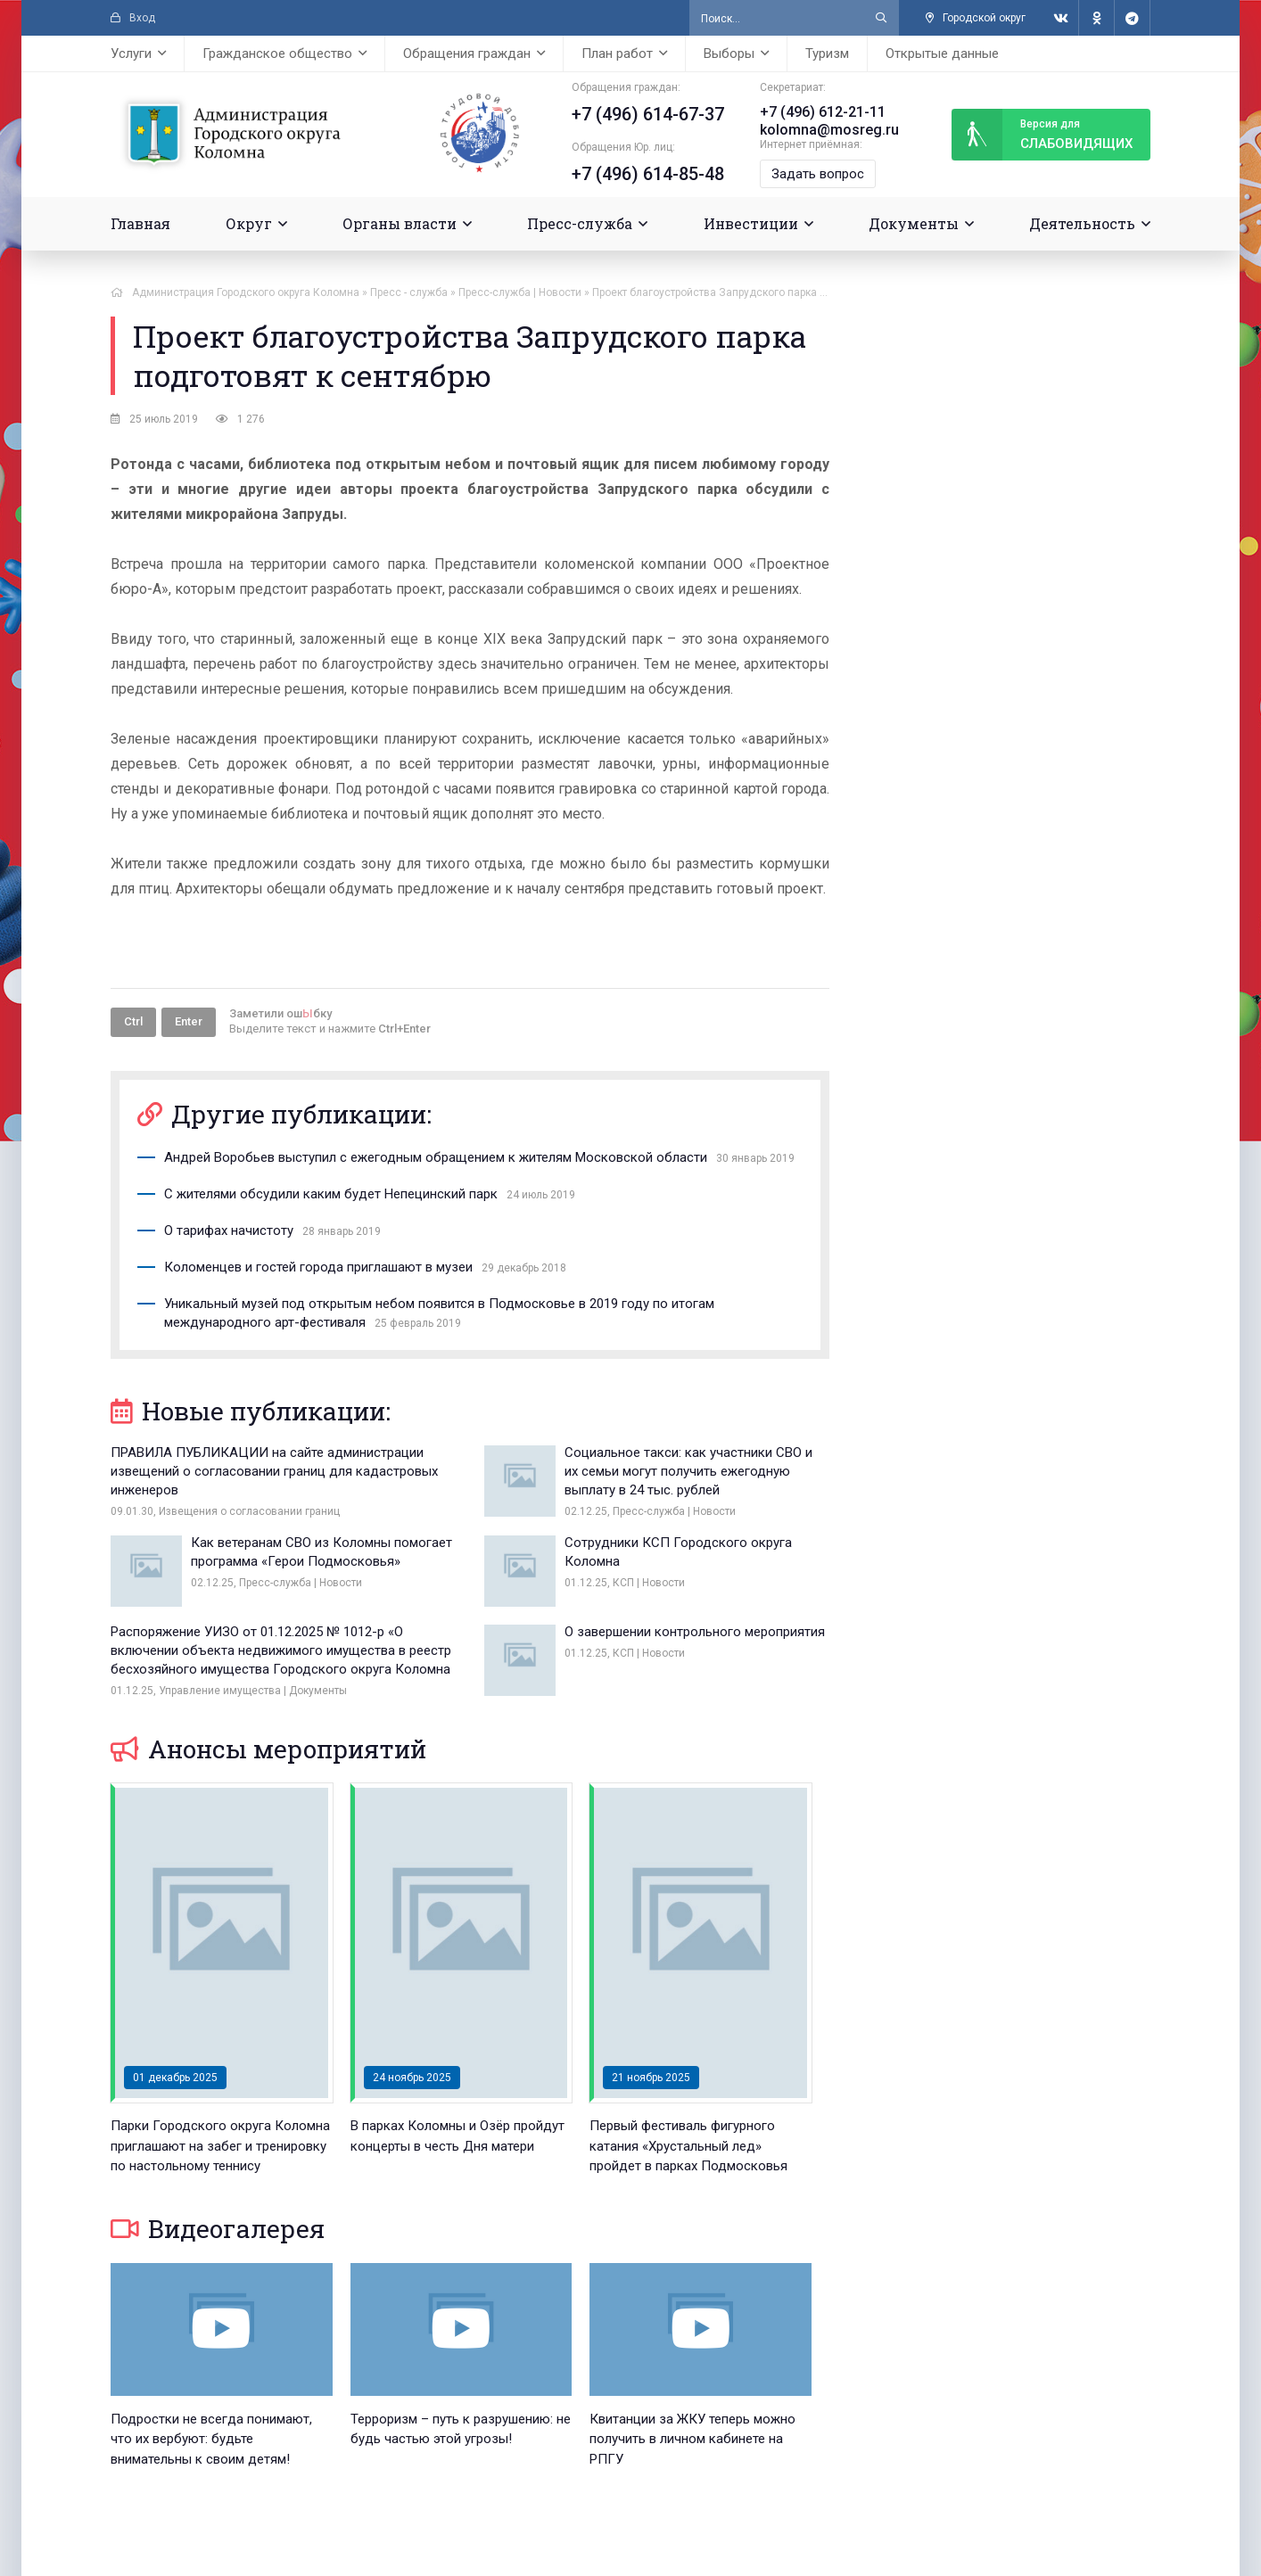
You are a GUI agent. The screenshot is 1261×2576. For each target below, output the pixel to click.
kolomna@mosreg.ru (829, 129)
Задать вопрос (817, 174)
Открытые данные (942, 53)
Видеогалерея (218, 2228)
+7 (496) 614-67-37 (648, 114)
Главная (140, 223)
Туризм (827, 53)
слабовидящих (1042, 134)
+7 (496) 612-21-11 (823, 111)
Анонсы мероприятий (268, 1748)
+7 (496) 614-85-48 (648, 174)
